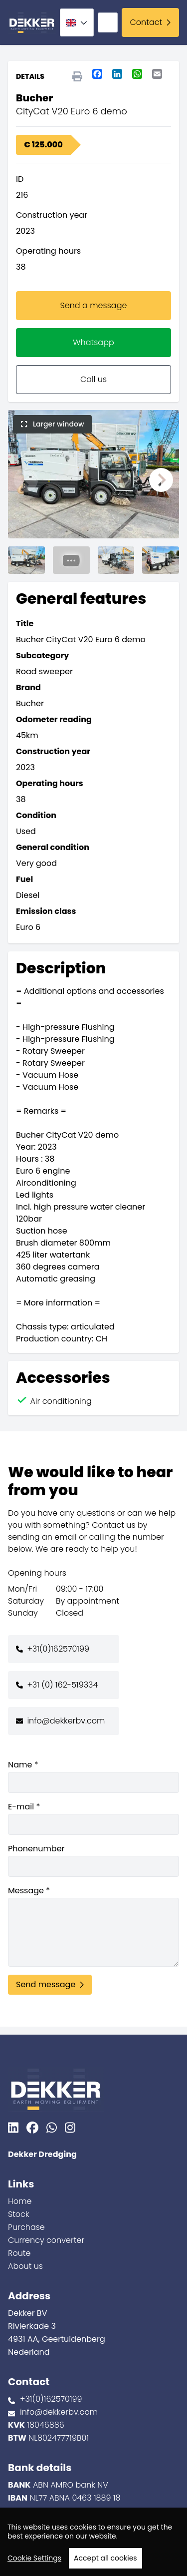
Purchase (26, 2227)
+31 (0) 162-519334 (62, 1685)
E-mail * (93, 1818)
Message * (93, 1926)
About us (25, 2266)
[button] (26, 480)
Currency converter (46, 2240)
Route (19, 2253)
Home (19, 2201)
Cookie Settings (34, 2558)
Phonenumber (93, 1860)
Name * (93, 1776)
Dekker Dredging (42, 2154)
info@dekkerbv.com (66, 1720)
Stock (18, 2214)
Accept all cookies (105, 2558)
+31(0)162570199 (58, 1649)
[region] (93, 2542)
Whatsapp (93, 342)
